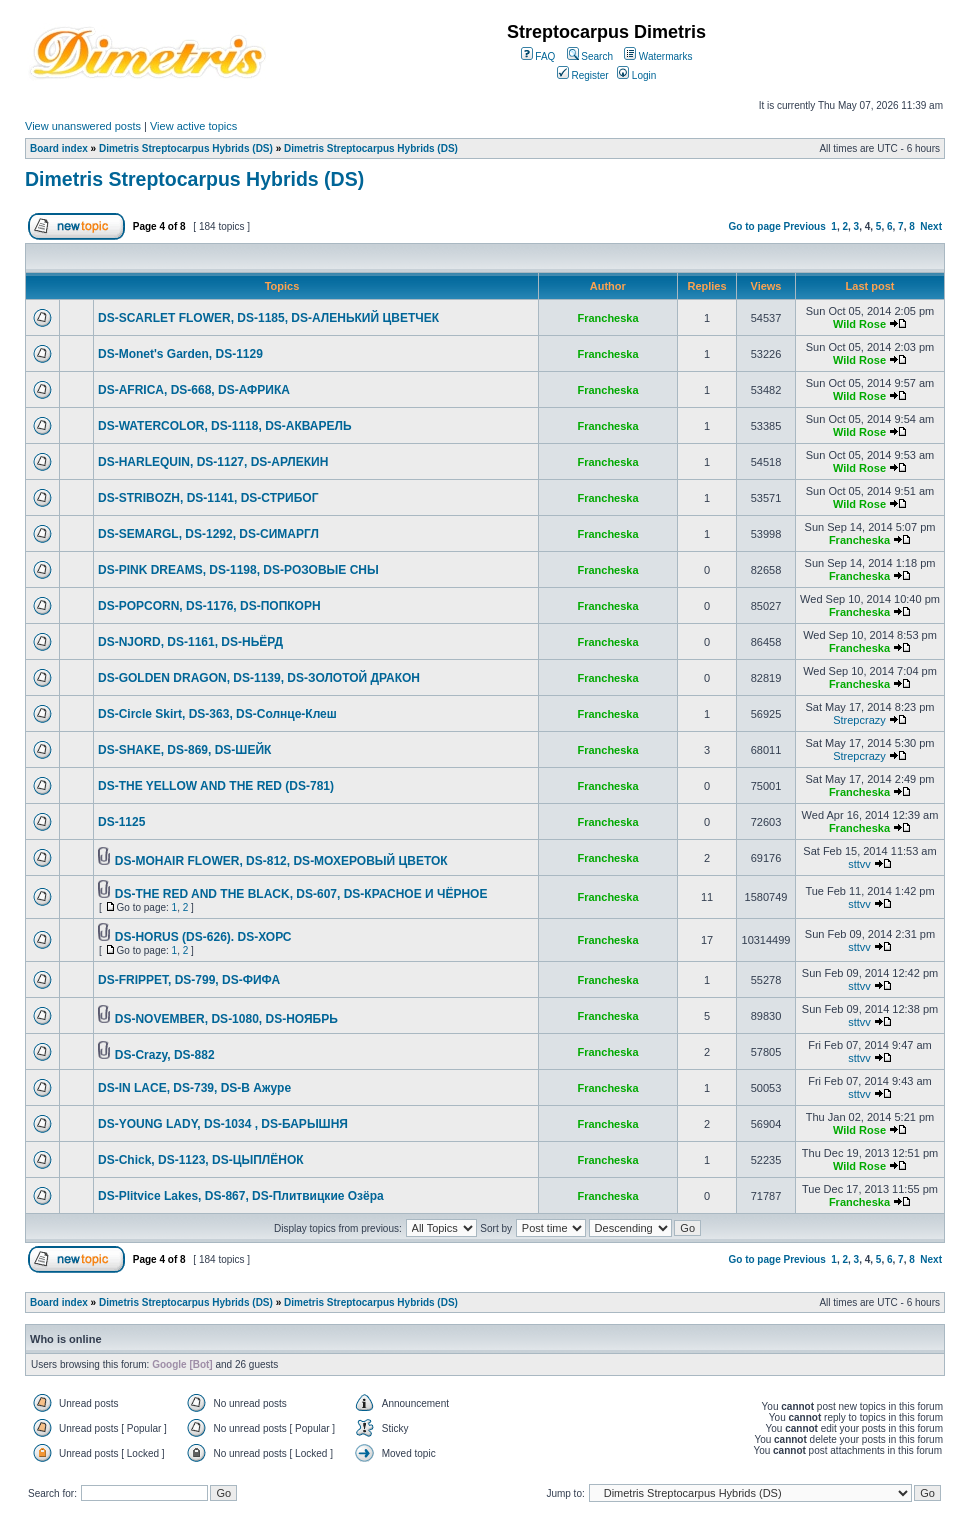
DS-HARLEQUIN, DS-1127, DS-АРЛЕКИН (213, 462)
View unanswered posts (83, 126)
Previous (805, 226)
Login (636, 75)
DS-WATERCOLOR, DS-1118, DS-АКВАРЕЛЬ (225, 426)
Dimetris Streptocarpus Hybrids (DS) (186, 148)
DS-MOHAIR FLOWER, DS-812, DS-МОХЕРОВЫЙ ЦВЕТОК (281, 861)
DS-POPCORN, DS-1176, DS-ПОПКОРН (209, 606)
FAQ (538, 56)
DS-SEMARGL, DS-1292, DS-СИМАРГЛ (208, 534)
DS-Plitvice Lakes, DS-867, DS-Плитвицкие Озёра (241, 1196)
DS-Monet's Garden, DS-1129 (180, 354)
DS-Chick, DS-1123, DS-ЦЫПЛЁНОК (201, 1160)
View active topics (193, 126)
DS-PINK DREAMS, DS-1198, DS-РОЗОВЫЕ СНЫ (238, 570)
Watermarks (658, 56)
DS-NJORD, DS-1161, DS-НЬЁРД (190, 642)
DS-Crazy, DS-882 (165, 1055)
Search (590, 56)
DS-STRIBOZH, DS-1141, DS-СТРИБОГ (208, 498)
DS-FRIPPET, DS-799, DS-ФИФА (189, 980)
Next (931, 226)
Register (583, 75)
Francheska (607, 318)
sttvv (859, 864)
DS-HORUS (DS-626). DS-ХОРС (203, 937)
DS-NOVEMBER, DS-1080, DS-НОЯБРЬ (226, 1019)
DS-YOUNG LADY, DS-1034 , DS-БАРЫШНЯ (223, 1124)
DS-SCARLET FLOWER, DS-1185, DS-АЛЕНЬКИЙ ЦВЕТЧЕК (268, 318)
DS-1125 (121, 822)
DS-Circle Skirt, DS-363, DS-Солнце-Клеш (217, 714)
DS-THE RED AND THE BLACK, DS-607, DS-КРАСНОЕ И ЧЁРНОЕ (301, 894)
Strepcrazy (859, 720)
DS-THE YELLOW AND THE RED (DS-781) (216, 786)
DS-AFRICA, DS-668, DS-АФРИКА (194, 390)
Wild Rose (859, 324)
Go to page (754, 226)
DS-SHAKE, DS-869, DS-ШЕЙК (184, 750)
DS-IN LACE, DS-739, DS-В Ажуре (194, 1088)
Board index (59, 148)
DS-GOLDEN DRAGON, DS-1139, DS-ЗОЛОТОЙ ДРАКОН (259, 678)
